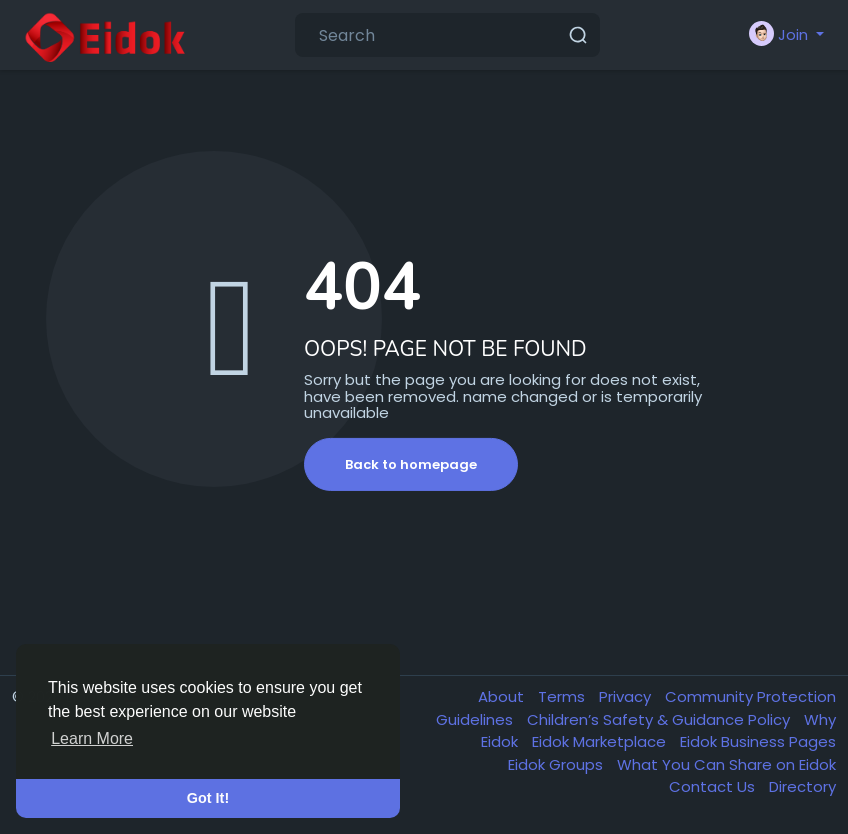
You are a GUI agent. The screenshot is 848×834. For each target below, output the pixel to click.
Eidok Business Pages (758, 741)
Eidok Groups (557, 764)
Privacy (627, 696)
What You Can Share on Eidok (726, 764)
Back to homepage (411, 464)
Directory (802, 786)
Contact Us (714, 786)
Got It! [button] (208, 798)
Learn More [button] (92, 738)
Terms (563, 696)
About (503, 696)
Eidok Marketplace (601, 741)
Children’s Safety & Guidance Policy (660, 719)
